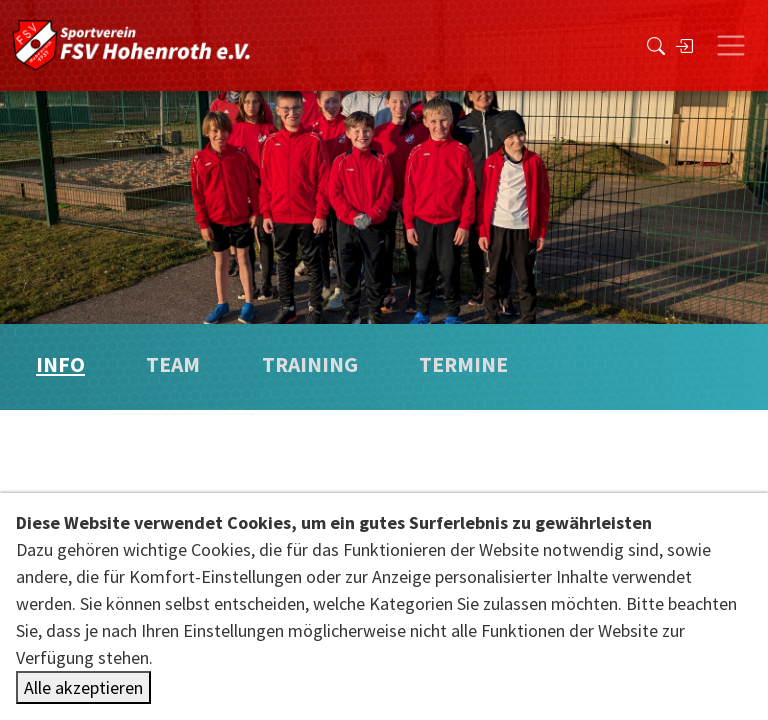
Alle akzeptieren (83, 687)
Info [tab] (60, 364)
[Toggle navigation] (731, 46)
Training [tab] (310, 364)
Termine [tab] (463, 364)
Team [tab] (173, 364)
